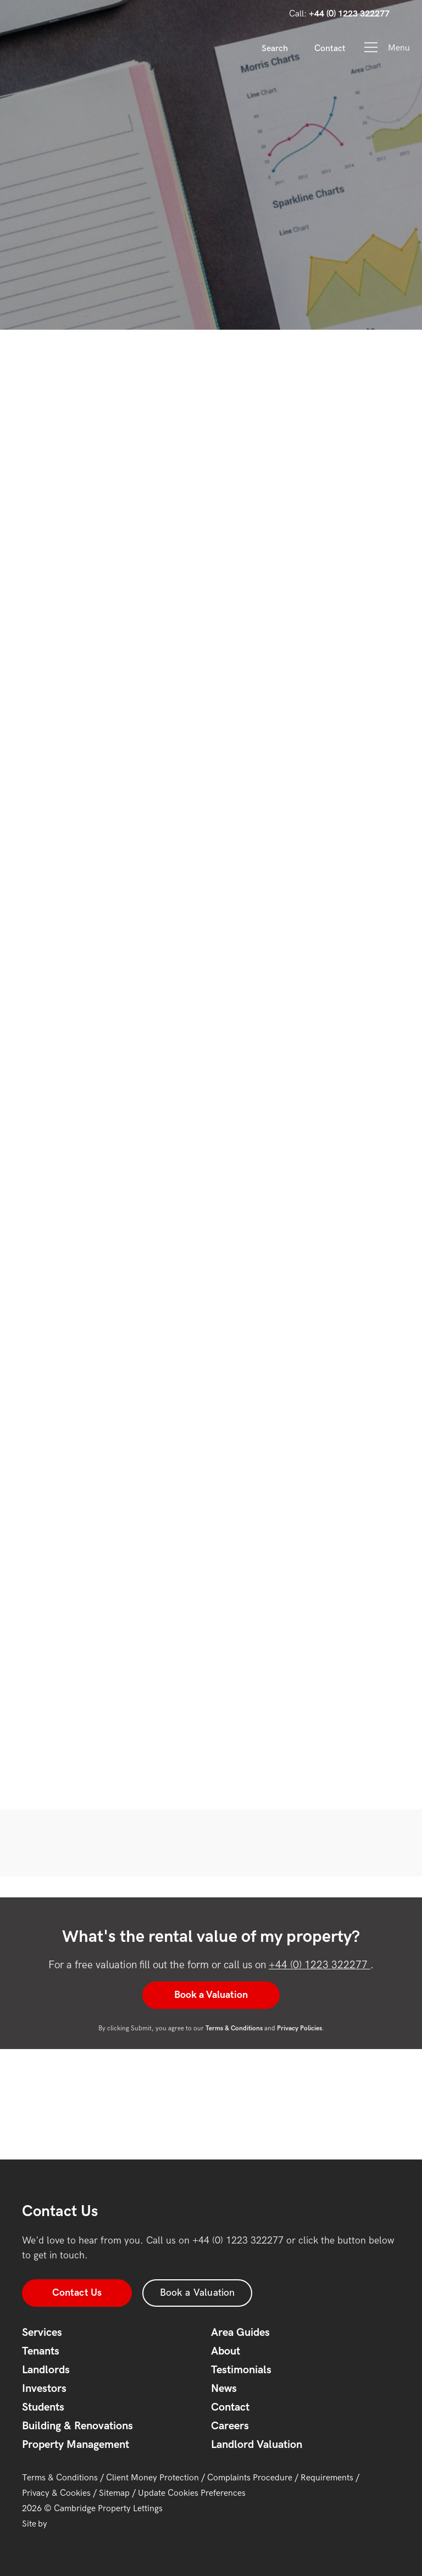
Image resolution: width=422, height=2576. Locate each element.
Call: (339, 14)
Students (43, 2407)
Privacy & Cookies (56, 2493)
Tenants (40, 2351)
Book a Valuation (211, 1995)
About (225, 2351)
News (224, 2388)
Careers (230, 2426)
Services (42, 2332)
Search (275, 48)
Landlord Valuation (256, 2444)
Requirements (327, 2478)
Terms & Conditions (60, 2478)
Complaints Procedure (249, 2478)
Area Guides (240, 2332)
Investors (44, 2388)
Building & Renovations (77, 2426)
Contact (330, 48)
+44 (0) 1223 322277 (319, 1965)
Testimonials (241, 2370)
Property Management (75, 2444)
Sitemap (114, 2493)
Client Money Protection (152, 2478)
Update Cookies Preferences (192, 2493)
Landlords (46, 2370)
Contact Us (77, 2293)
